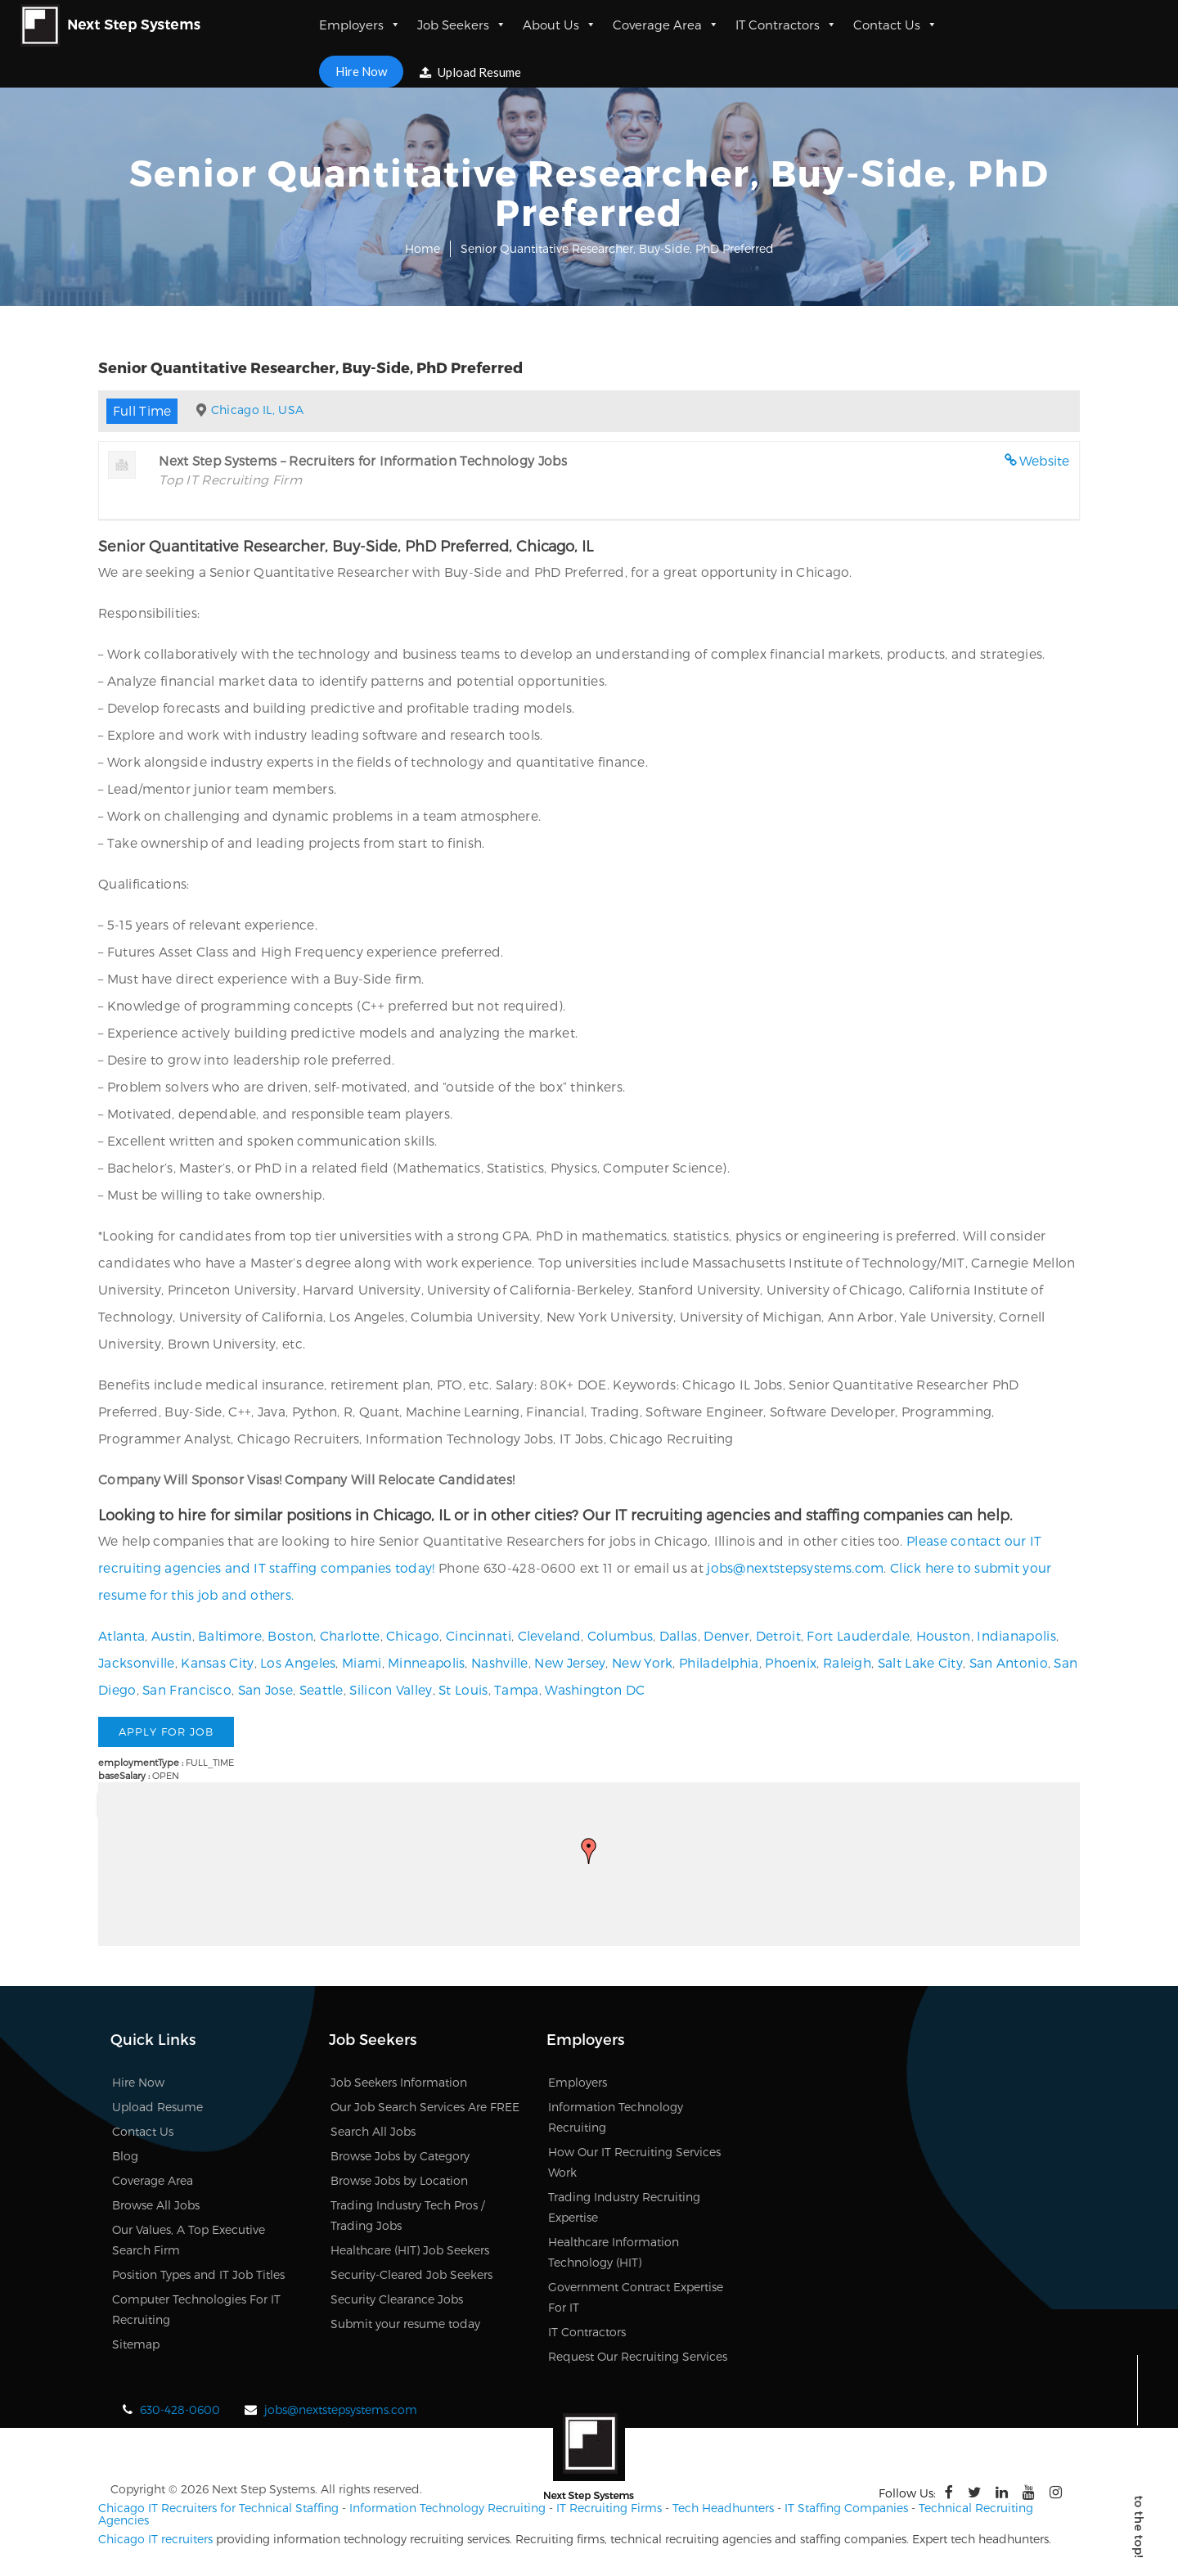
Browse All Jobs (156, 2205)
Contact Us (895, 24)
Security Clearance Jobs (396, 2299)
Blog (125, 2156)
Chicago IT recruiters (155, 2539)
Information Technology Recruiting (447, 2508)
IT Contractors (786, 24)
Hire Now (361, 71)
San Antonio (1008, 1662)
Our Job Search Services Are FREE (424, 2107)
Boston (290, 1635)
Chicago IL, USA (257, 410)
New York (642, 1662)
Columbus (620, 1635)
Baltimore (230, 1635)
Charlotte (350, 1635)
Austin (171, 1635)
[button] (589, 1851)
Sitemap (136, 2344)
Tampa (516, 1689)
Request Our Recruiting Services (637, 2356)
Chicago (412, 1635)
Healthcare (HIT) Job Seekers (409, 2250)
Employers (360, 24)
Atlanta (121, 1635)
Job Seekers (461, 24)
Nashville (499, 1662)
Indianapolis (1016, 1635)
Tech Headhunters (723, 2508)
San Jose (265, 1689)
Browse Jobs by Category (400, 2156)
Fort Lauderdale (858, 1635)
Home (422, 248)
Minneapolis (426, 1662)
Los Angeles (297, 1662)
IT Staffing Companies (846, 2508)
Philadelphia (719, 1662)
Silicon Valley (390, 1689)
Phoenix (790, 1662)
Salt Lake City (920, 1662)
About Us (559, 24)
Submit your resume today (405, 2324)
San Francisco (187, 1689)
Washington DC (595, 1689)
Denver (726, 1635)
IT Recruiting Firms (609, 2508)
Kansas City (217, 1662)
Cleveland (550, 1635)
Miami (362, 1662)
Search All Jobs (373, 2131)
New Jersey (569, 1662)
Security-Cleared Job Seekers (411, 2274)
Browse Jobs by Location (399, 2180)
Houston (943, 1635)
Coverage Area (666, 24)
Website (1044, 460)
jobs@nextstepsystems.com (795, 1567)
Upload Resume (470, 72)
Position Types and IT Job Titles (198, 2274)
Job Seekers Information (398, 2082)
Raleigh (847, 1662)
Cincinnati (478, 1635)
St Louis (463, 1689)
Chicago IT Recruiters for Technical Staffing (218, 2508)
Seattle (321, 1689)
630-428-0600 (180, 2409)
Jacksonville (136, 1662)
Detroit (778, 1635)
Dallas (678, 1635)
